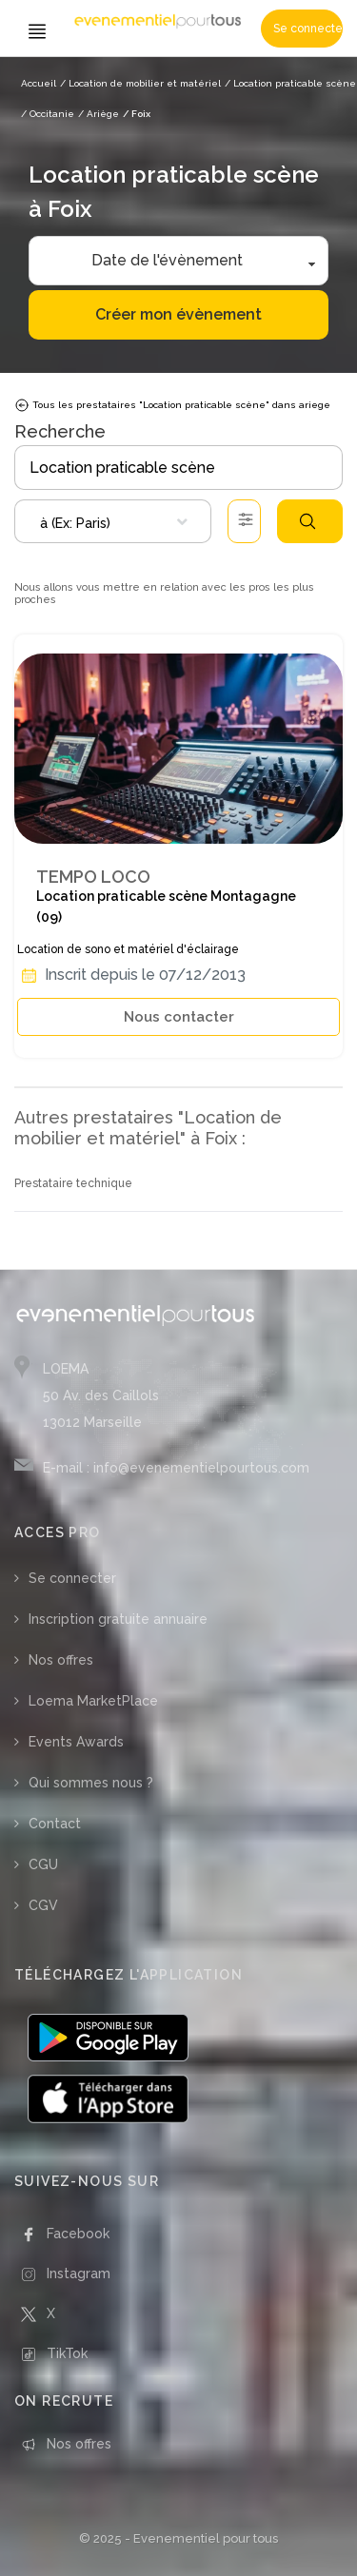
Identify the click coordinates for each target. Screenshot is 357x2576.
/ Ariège (98, 113)
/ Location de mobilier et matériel (140, 83)
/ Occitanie (47, 113)
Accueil (38, 83)
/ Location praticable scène (290, 83)
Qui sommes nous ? (91, 1782)
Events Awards (76, 1741)
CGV (43, 1905)
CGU (43, 1864)
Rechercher (307, 521)
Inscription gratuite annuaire (118, 1619)
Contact (55, 1823)
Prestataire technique (73, 1183)
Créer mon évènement (178, 314)
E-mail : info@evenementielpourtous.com (176, 1467)
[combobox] (112, 521)
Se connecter (308, 28)
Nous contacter (179, 1016)
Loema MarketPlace (93, 1700)
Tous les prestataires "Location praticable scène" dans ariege (172, 405)
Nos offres (61, 1660)
